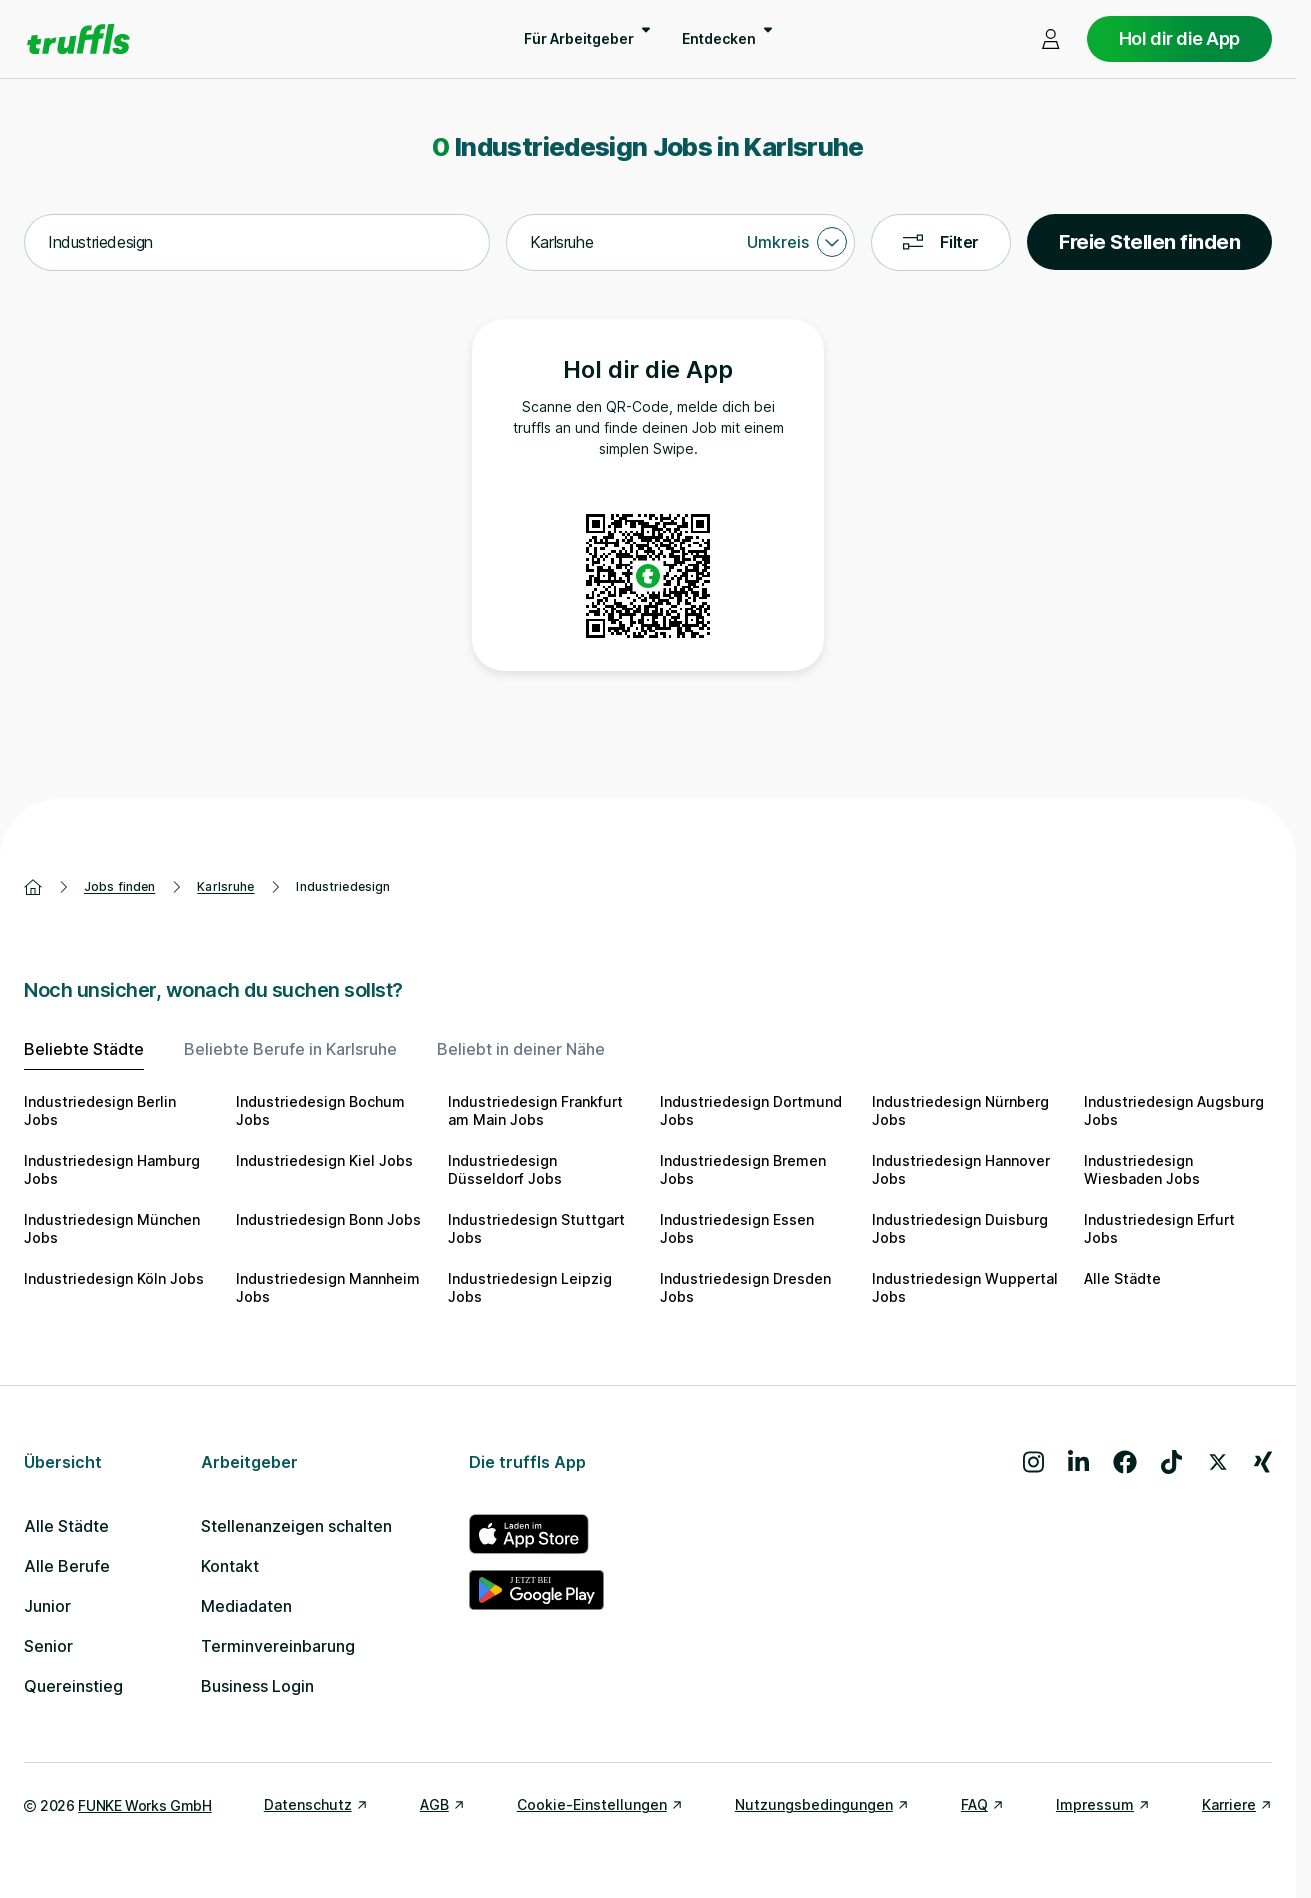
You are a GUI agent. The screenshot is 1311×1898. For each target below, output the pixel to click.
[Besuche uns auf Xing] (1263, 1462)
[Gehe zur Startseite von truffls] (78, 39)
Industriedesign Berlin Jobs (100, 1110)
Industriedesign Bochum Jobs (320, 1110)
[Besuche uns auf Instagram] (1033, 1462)
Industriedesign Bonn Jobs (328, 1219)
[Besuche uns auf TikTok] (1171, 1462)
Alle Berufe (67, 1566)
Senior (48, 1646)
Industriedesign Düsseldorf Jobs (505, 1169)
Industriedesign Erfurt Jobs (1159, 1228)
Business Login (257, 1686)
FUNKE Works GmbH (144, 1805)
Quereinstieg (73, 1686)
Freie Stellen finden (1149, 242)
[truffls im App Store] (536, 1534)
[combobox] (257, 243)
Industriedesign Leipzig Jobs (530, 1287)
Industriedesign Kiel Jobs (324, 1160)
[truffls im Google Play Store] (536, 1590)
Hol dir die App (1179, 38)
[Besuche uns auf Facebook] (1125, 1462)
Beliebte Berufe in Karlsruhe (290, 1049)
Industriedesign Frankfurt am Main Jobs (535, 1110)
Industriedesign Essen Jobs (737, 1228)
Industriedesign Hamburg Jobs (112, 1169)
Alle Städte (1122, 1278)
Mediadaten (246, 1606)
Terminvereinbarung (278, 1646)
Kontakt (230, 1566)
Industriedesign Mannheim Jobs (328, 1287)
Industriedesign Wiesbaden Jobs (1142, 1169)
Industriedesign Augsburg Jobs (1174, 1110)
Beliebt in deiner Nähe (521, 1049)
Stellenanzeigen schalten (296, 1526)
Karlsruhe (225, 886)
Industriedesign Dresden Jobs (745, 1287)
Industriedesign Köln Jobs (114, 1278)
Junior (47, 1606)
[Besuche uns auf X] (1218, 1462)
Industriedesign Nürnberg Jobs (960, 1110)
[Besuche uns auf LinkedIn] (1078, 1462)
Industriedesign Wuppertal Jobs (965, 1287)
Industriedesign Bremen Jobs (743, 1169)
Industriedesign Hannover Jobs (961, 1169)
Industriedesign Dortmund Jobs (751, 1110)
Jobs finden (119, 886)
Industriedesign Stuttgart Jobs (536, 1228)
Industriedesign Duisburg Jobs (960, 1228)
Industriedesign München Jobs (112, 1228)
